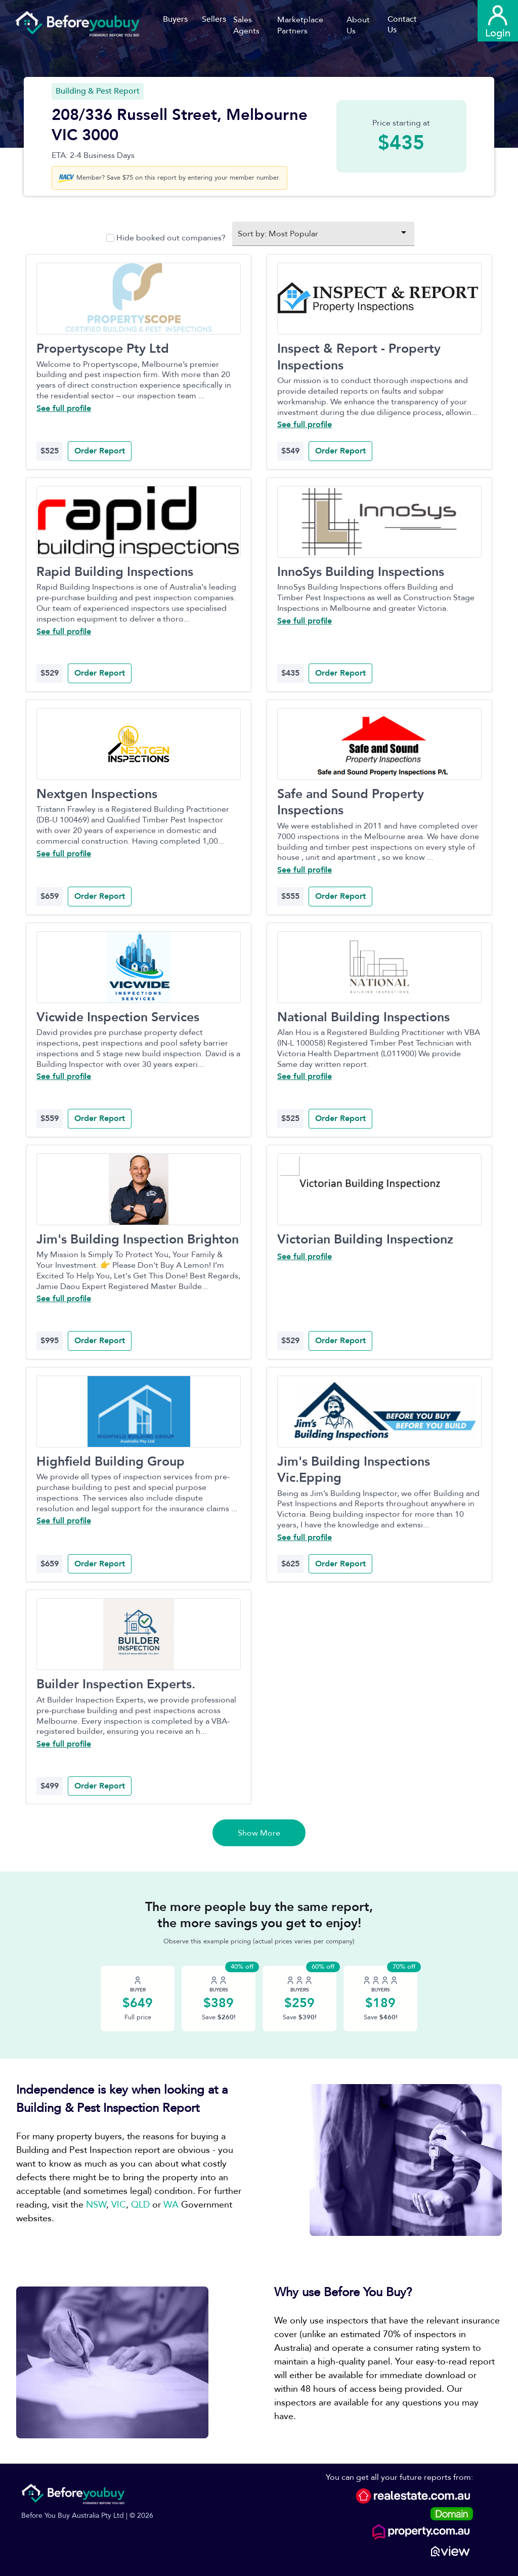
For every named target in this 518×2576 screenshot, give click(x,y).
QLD (140, 2204)
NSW (96, 2204)
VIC (118, 2204)
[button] (255, 25)
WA (171, 2204)
